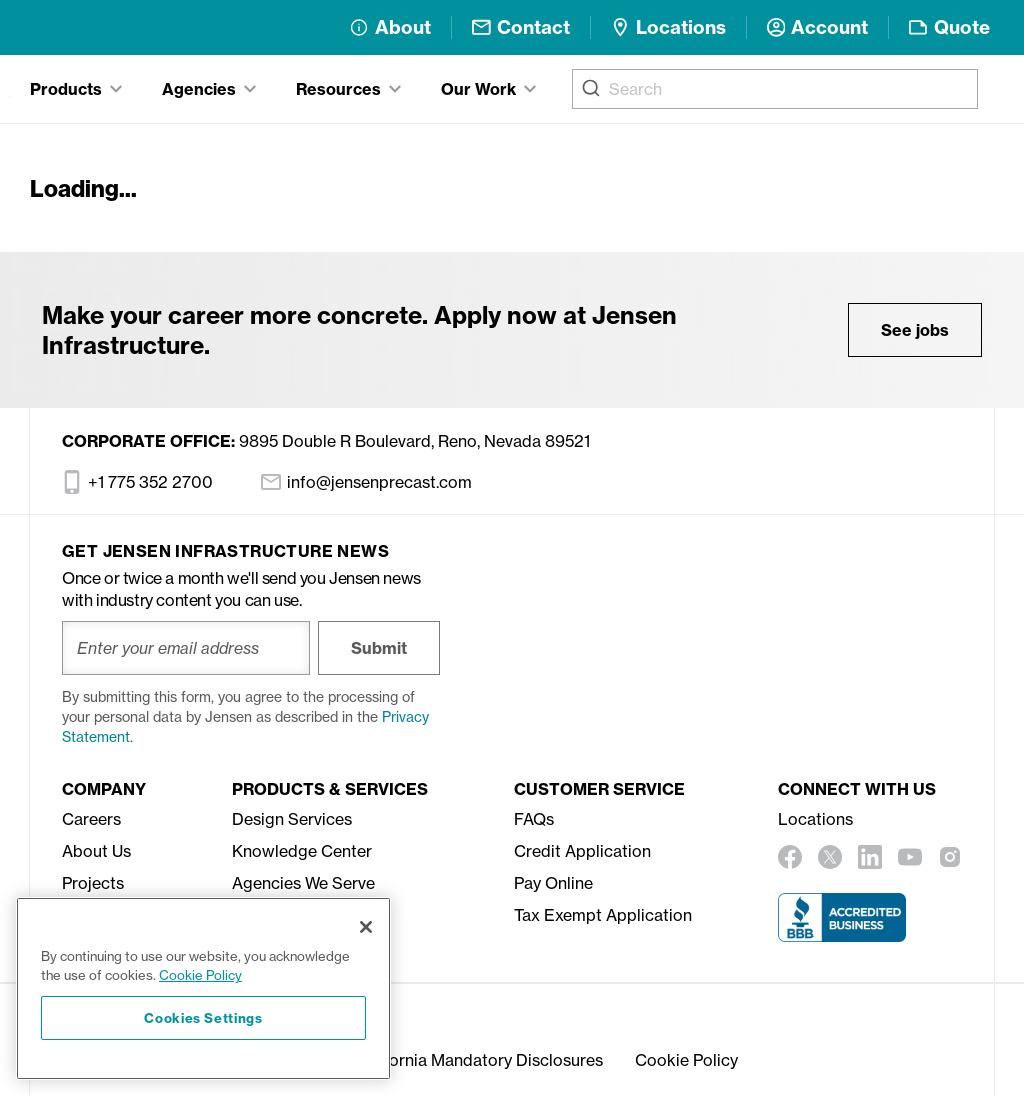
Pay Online (553, 883)
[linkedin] (870, 857)
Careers (91, 819)
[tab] (76, 89)
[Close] (366, 927)
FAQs (534, 819)
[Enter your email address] (186, 648)
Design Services (292, 819)
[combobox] (775, 89)
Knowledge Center (302, 851)
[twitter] (830, 857)
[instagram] (950, 857)
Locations (815, 819)
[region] (203, 988)
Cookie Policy (686, 1060)
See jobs (915, 330)
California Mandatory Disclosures (478, 1060)
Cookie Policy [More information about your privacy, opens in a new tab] (200, 975)
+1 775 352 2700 (137, 482)
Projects (93, 883)
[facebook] (790, 857)
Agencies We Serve (303, 883)
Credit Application (582, 851)
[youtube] (910, 857)
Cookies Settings (203, 1018)
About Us (96, 851)
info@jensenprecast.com (366, 482)
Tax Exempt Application (603, 915)
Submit (379, 648)
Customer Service (599, 789)
